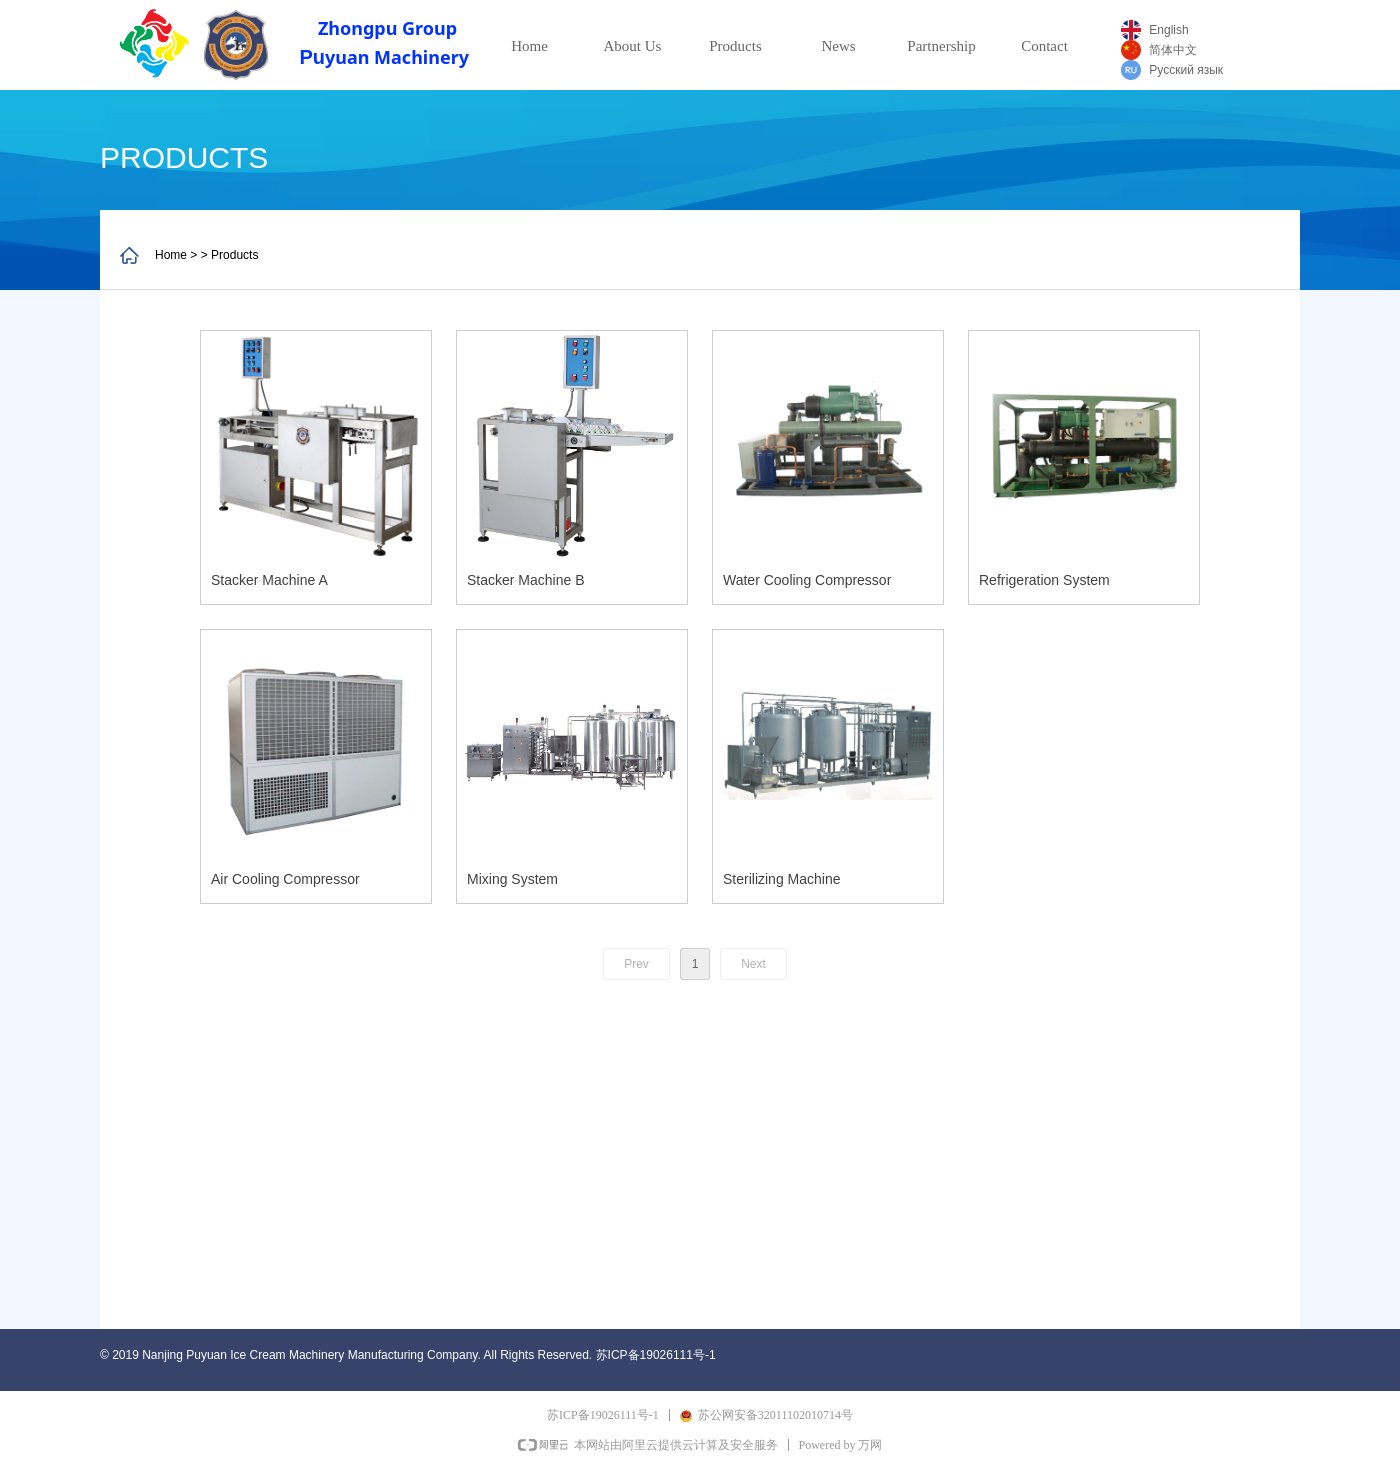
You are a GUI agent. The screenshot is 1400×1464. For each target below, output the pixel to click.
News (838, 46)
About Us (633, 46)
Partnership (941, 46)
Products (735, 46)
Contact (1044, 46)
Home (529, 46)
